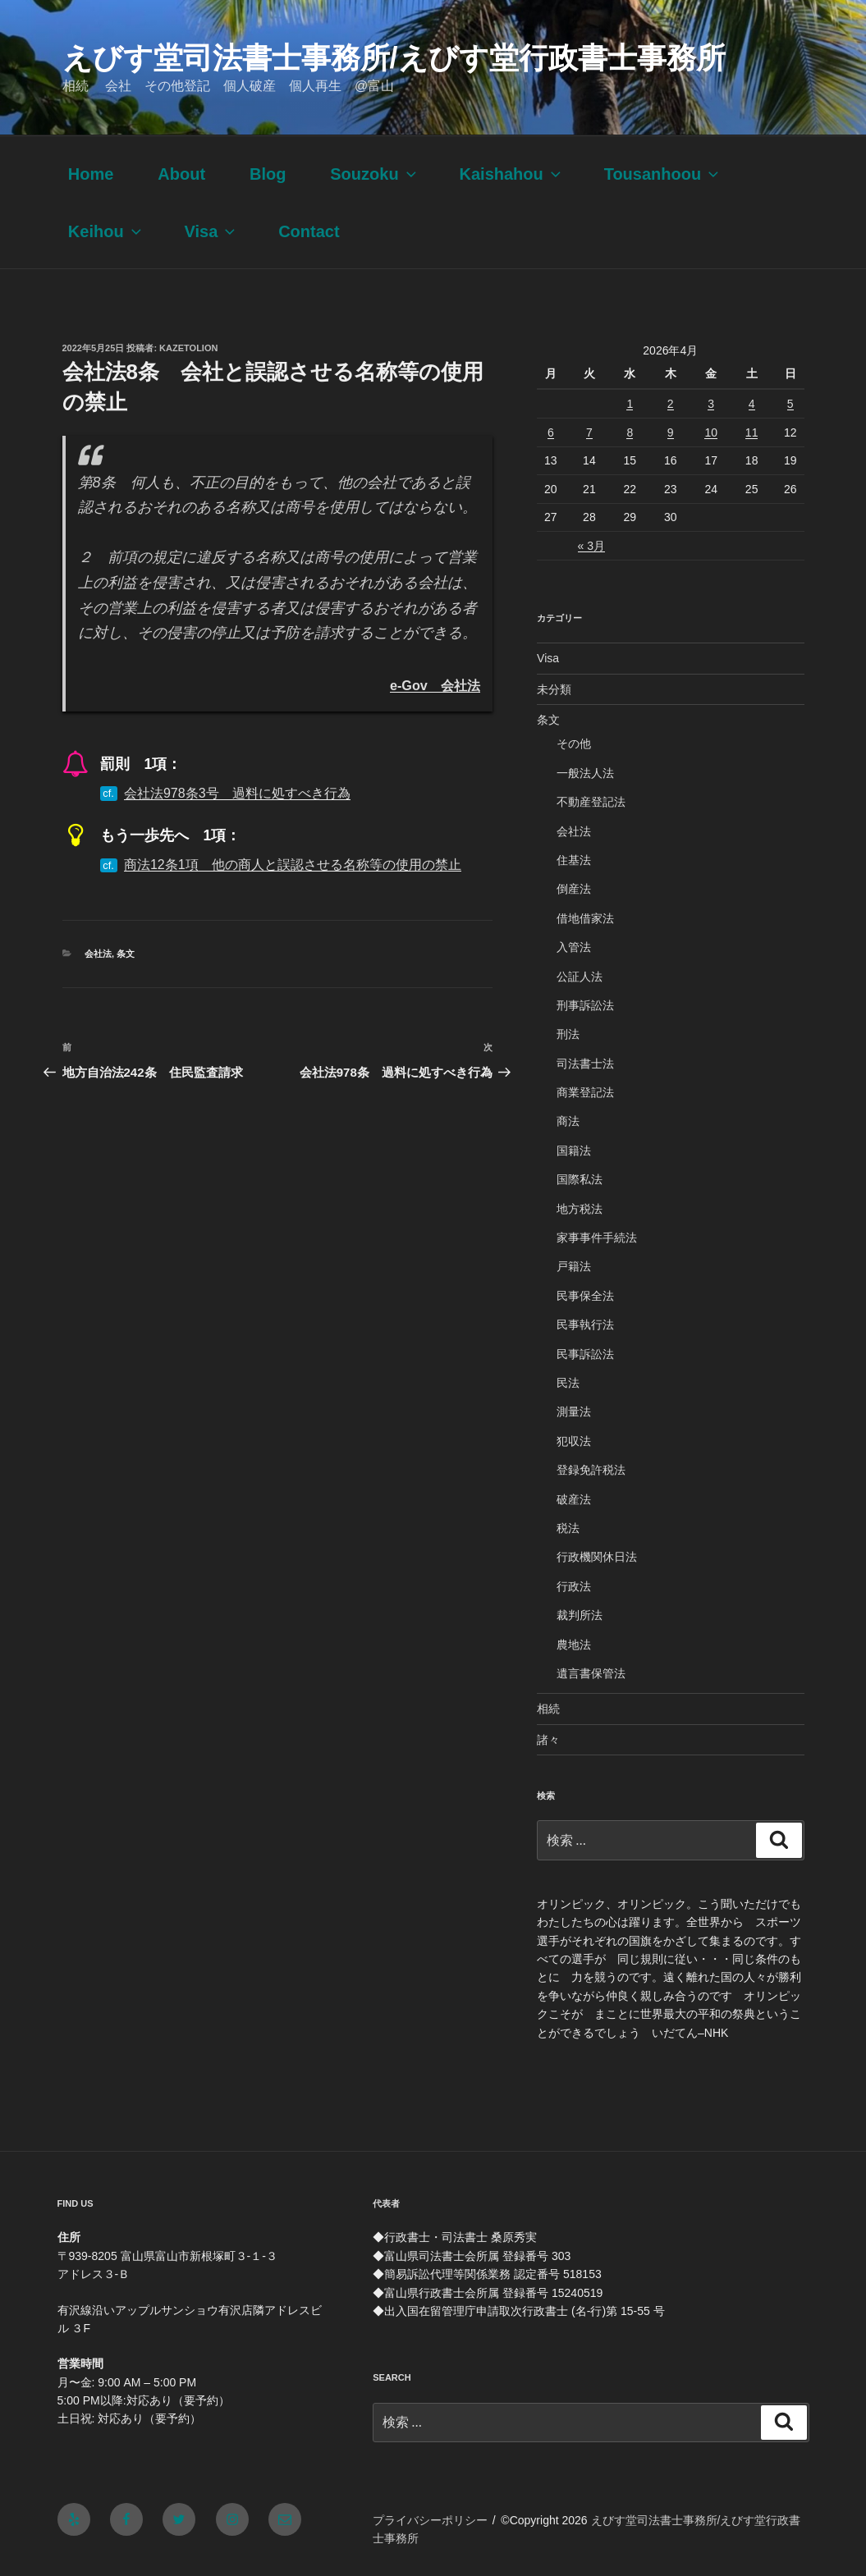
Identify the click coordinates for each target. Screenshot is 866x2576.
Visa (212, 231)
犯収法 (574, 1441)
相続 (548, 1708)
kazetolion (188, 348)
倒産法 (574, 888)
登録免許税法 (591, 1469)
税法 (568, 1528)
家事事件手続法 (597, 1237)
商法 (568, 1121)
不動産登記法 (591, 801)
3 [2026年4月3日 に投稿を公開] (711, 403)
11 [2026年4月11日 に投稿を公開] (751, 432)
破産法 (574, 1499)
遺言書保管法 (591, 1673)
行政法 (574, 1586)
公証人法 (580, 976)
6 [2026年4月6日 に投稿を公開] (551, 432)
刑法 (568, 1034)
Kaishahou (512, 174)
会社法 (98, 954)
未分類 (554, 689)
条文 (126, 954)
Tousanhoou (663, 174)
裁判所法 (580, 1615)
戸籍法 (574, 1266)
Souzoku (374, 174)
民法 (568, 1382)
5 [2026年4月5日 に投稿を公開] (790, 403)
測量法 (574, 1411)
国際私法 (580, 1179)
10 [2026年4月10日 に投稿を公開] (710, 432)
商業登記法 (585, 1092)
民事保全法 (585, 1295)
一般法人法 (585, 773)
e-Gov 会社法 (435, 685)
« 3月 (591, 545)
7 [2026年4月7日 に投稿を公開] (589, 432)
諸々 (548, 1739)
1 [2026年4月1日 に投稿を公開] (629, 403)
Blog (268, 174)
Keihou (106, 231)
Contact (308, 231)
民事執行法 (585, 1324)
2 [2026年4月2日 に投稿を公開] (670, 403)
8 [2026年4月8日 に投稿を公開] (629, 432)
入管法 (574, 947)
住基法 (574, 860)
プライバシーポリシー (430, 2520)
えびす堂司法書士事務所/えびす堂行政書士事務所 (394, 58)
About (181, 174)
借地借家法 (585, 918)
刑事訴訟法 (585, 1005)
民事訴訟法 (585, 1354)
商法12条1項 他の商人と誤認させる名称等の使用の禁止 (292, 865)
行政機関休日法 (597, 1556)
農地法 (574, 1644)
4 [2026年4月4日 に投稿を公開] (752, 403)
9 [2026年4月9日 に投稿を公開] (670, 432)
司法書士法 (585, 1063)
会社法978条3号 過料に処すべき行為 (237, 793)
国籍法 (574, 1150)
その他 (574, 743)
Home (91, 174)
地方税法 (580, 1208)
